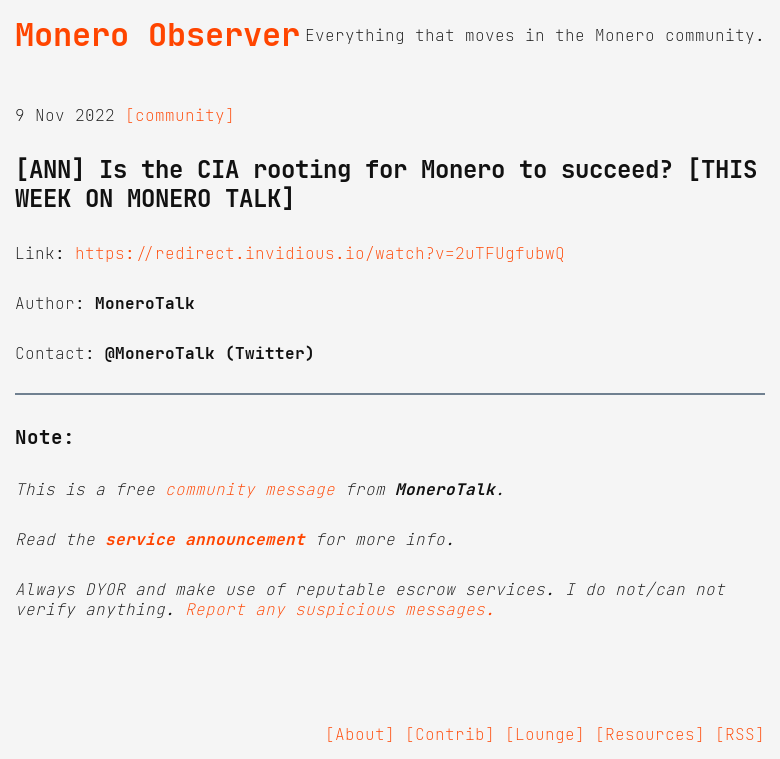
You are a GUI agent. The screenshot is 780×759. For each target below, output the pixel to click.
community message (250, 489)
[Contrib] (450, 734)
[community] (180, 115)
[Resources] (650, 734)
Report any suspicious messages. (340, 609)
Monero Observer (157, 35)
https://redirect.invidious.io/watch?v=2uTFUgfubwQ (320, 253)
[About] (360, 734)
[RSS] (740, 734)
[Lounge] (545, 734)
